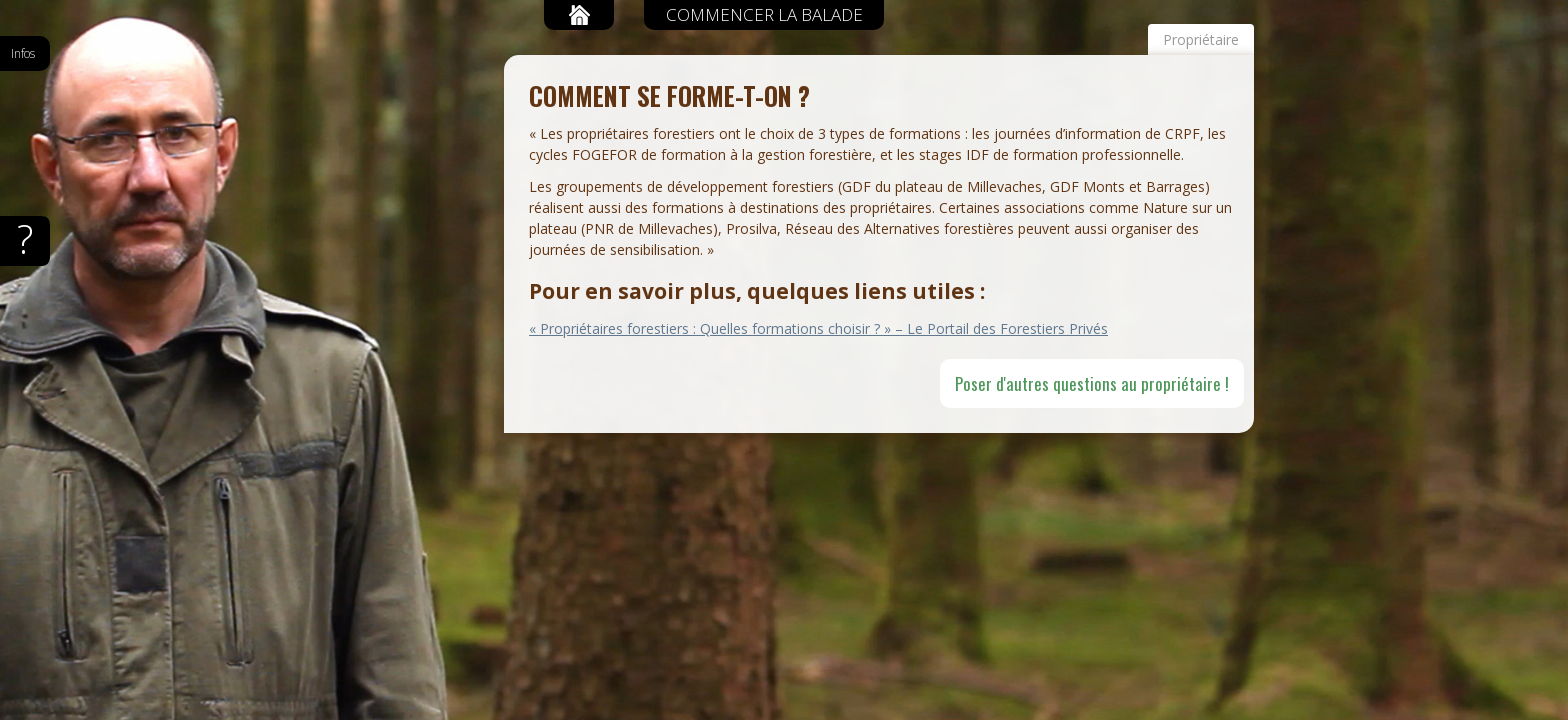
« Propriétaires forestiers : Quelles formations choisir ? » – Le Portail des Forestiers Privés (818, 328)
